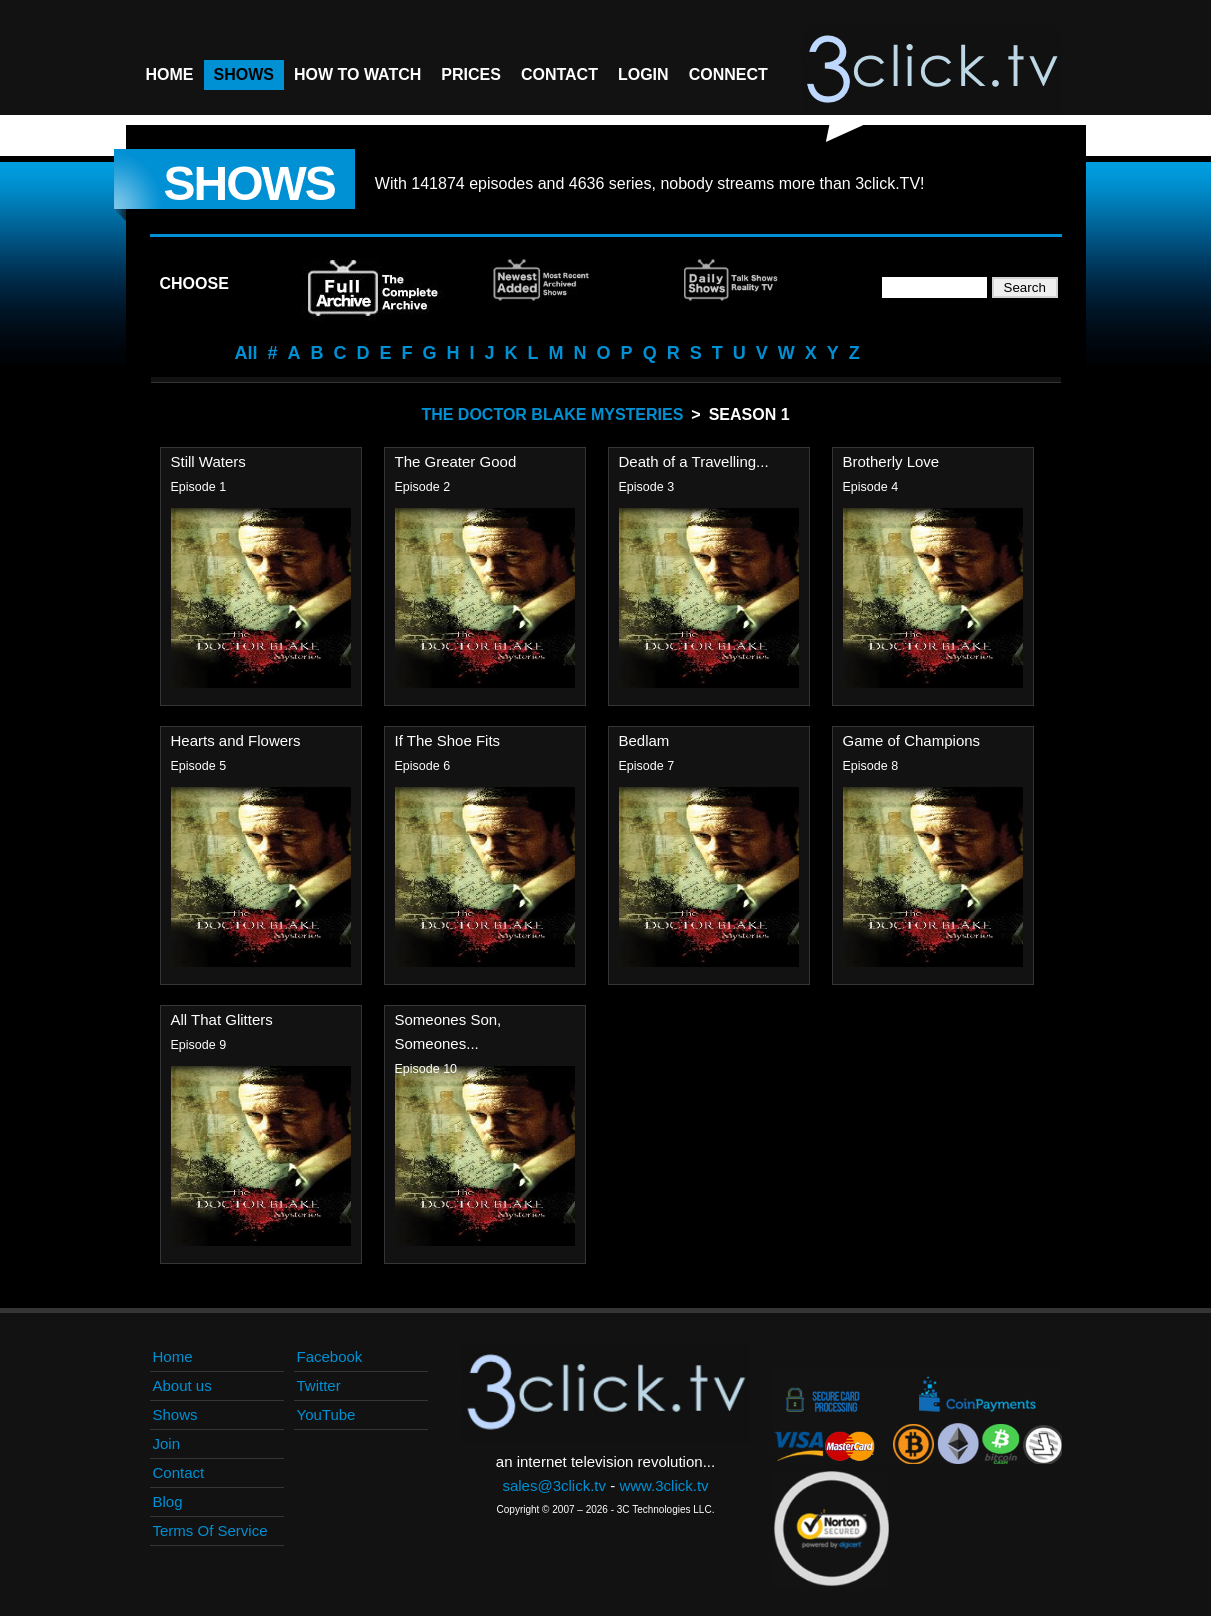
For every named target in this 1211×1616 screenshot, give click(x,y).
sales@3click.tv (554, 1485)
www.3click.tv (663, 1485)
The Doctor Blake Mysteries (552, 414)
